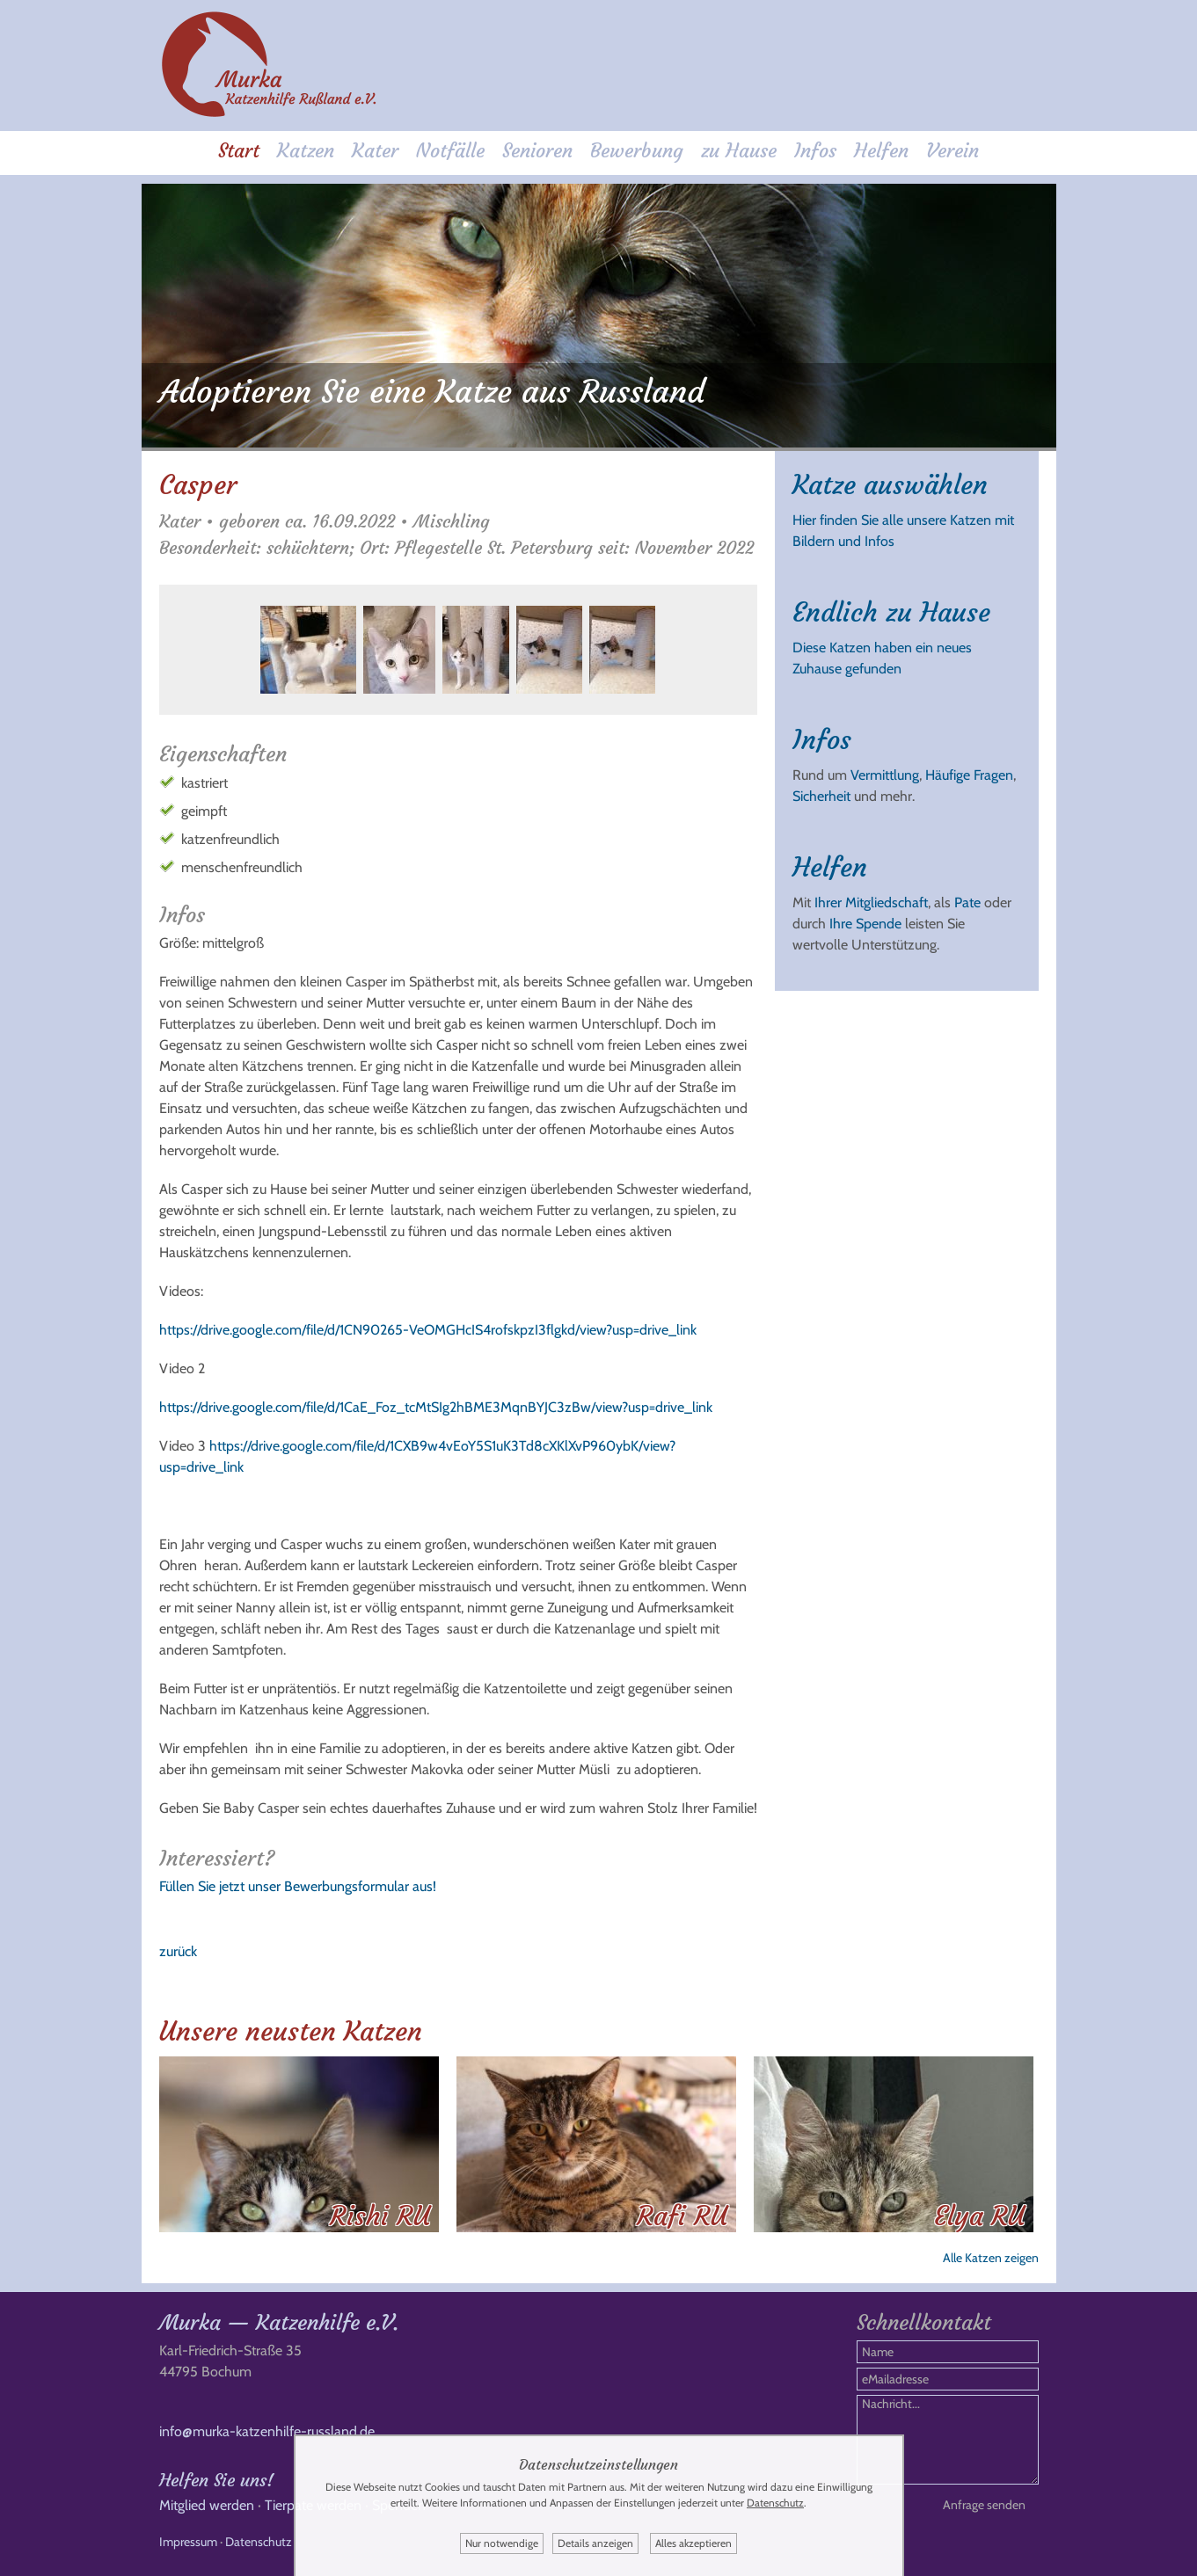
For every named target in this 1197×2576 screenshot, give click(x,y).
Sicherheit (821, 796)
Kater (375, 151)
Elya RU (979, 2216)
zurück (178, 1951)
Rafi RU (682, 2216)
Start (238, 151)
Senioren (537, 151)
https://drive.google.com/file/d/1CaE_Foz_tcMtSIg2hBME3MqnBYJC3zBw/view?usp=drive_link (435, 1407)
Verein (952, 151)
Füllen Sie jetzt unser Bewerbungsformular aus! (297, 1886)
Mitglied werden (206, 2505)
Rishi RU (380, 2216)
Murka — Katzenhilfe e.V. (278, 2323)
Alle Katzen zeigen (991, 2258)
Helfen (881, 151)
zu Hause (739, 151)
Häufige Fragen (969, 775)
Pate (967, 902)
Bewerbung (636, 151)
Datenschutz (258, 2542)
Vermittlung (884, 775)
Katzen (305, 151)
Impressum (188, 2542)
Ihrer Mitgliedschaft (871, 902)
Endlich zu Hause (891, 612)
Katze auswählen (890, 485)
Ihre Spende (865, 923)
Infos (815, 151)
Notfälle (450, 151)
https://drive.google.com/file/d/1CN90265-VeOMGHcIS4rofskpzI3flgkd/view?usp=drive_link (428, 1329)
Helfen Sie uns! (216, 2480)
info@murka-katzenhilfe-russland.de (267, 2431)
